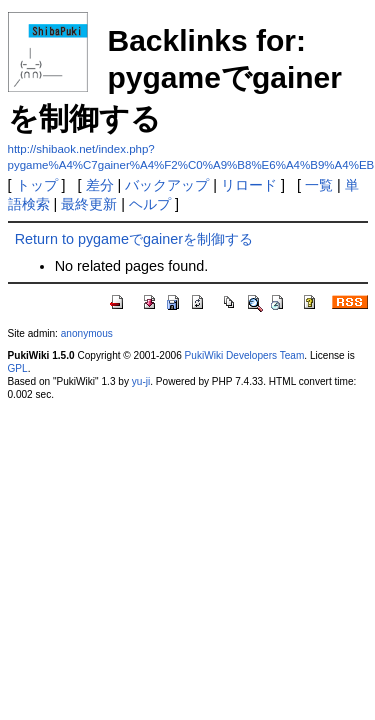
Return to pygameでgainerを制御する (134, 239)
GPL (18, 368)
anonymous (87, 333)
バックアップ (167, 185)
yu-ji (141, 381)
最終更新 (89, 204)
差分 (100, 185)
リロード (249, 185)
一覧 (319, 185)
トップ (37, 185)
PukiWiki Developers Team (245, 355)
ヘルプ (150, 204)
